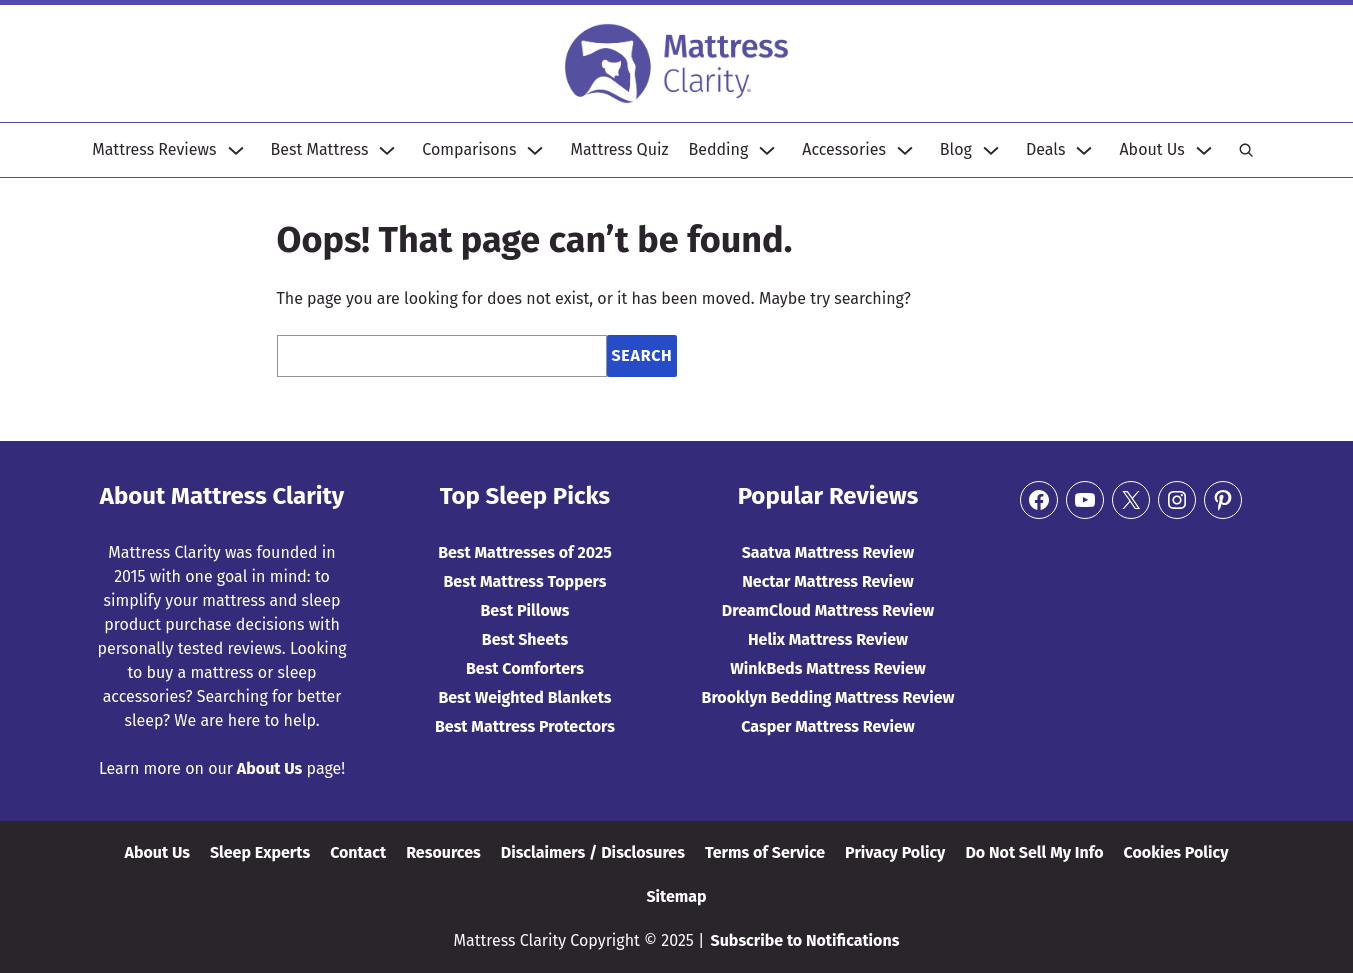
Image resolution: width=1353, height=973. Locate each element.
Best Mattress (320, 149)
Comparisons (469, 149)
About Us (1151, 149)
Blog (956, 149)
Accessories (844, 149)
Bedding (719, 149)
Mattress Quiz (619, 149)
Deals (1046, 149)
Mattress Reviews (154, 149)
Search (641, 355)
